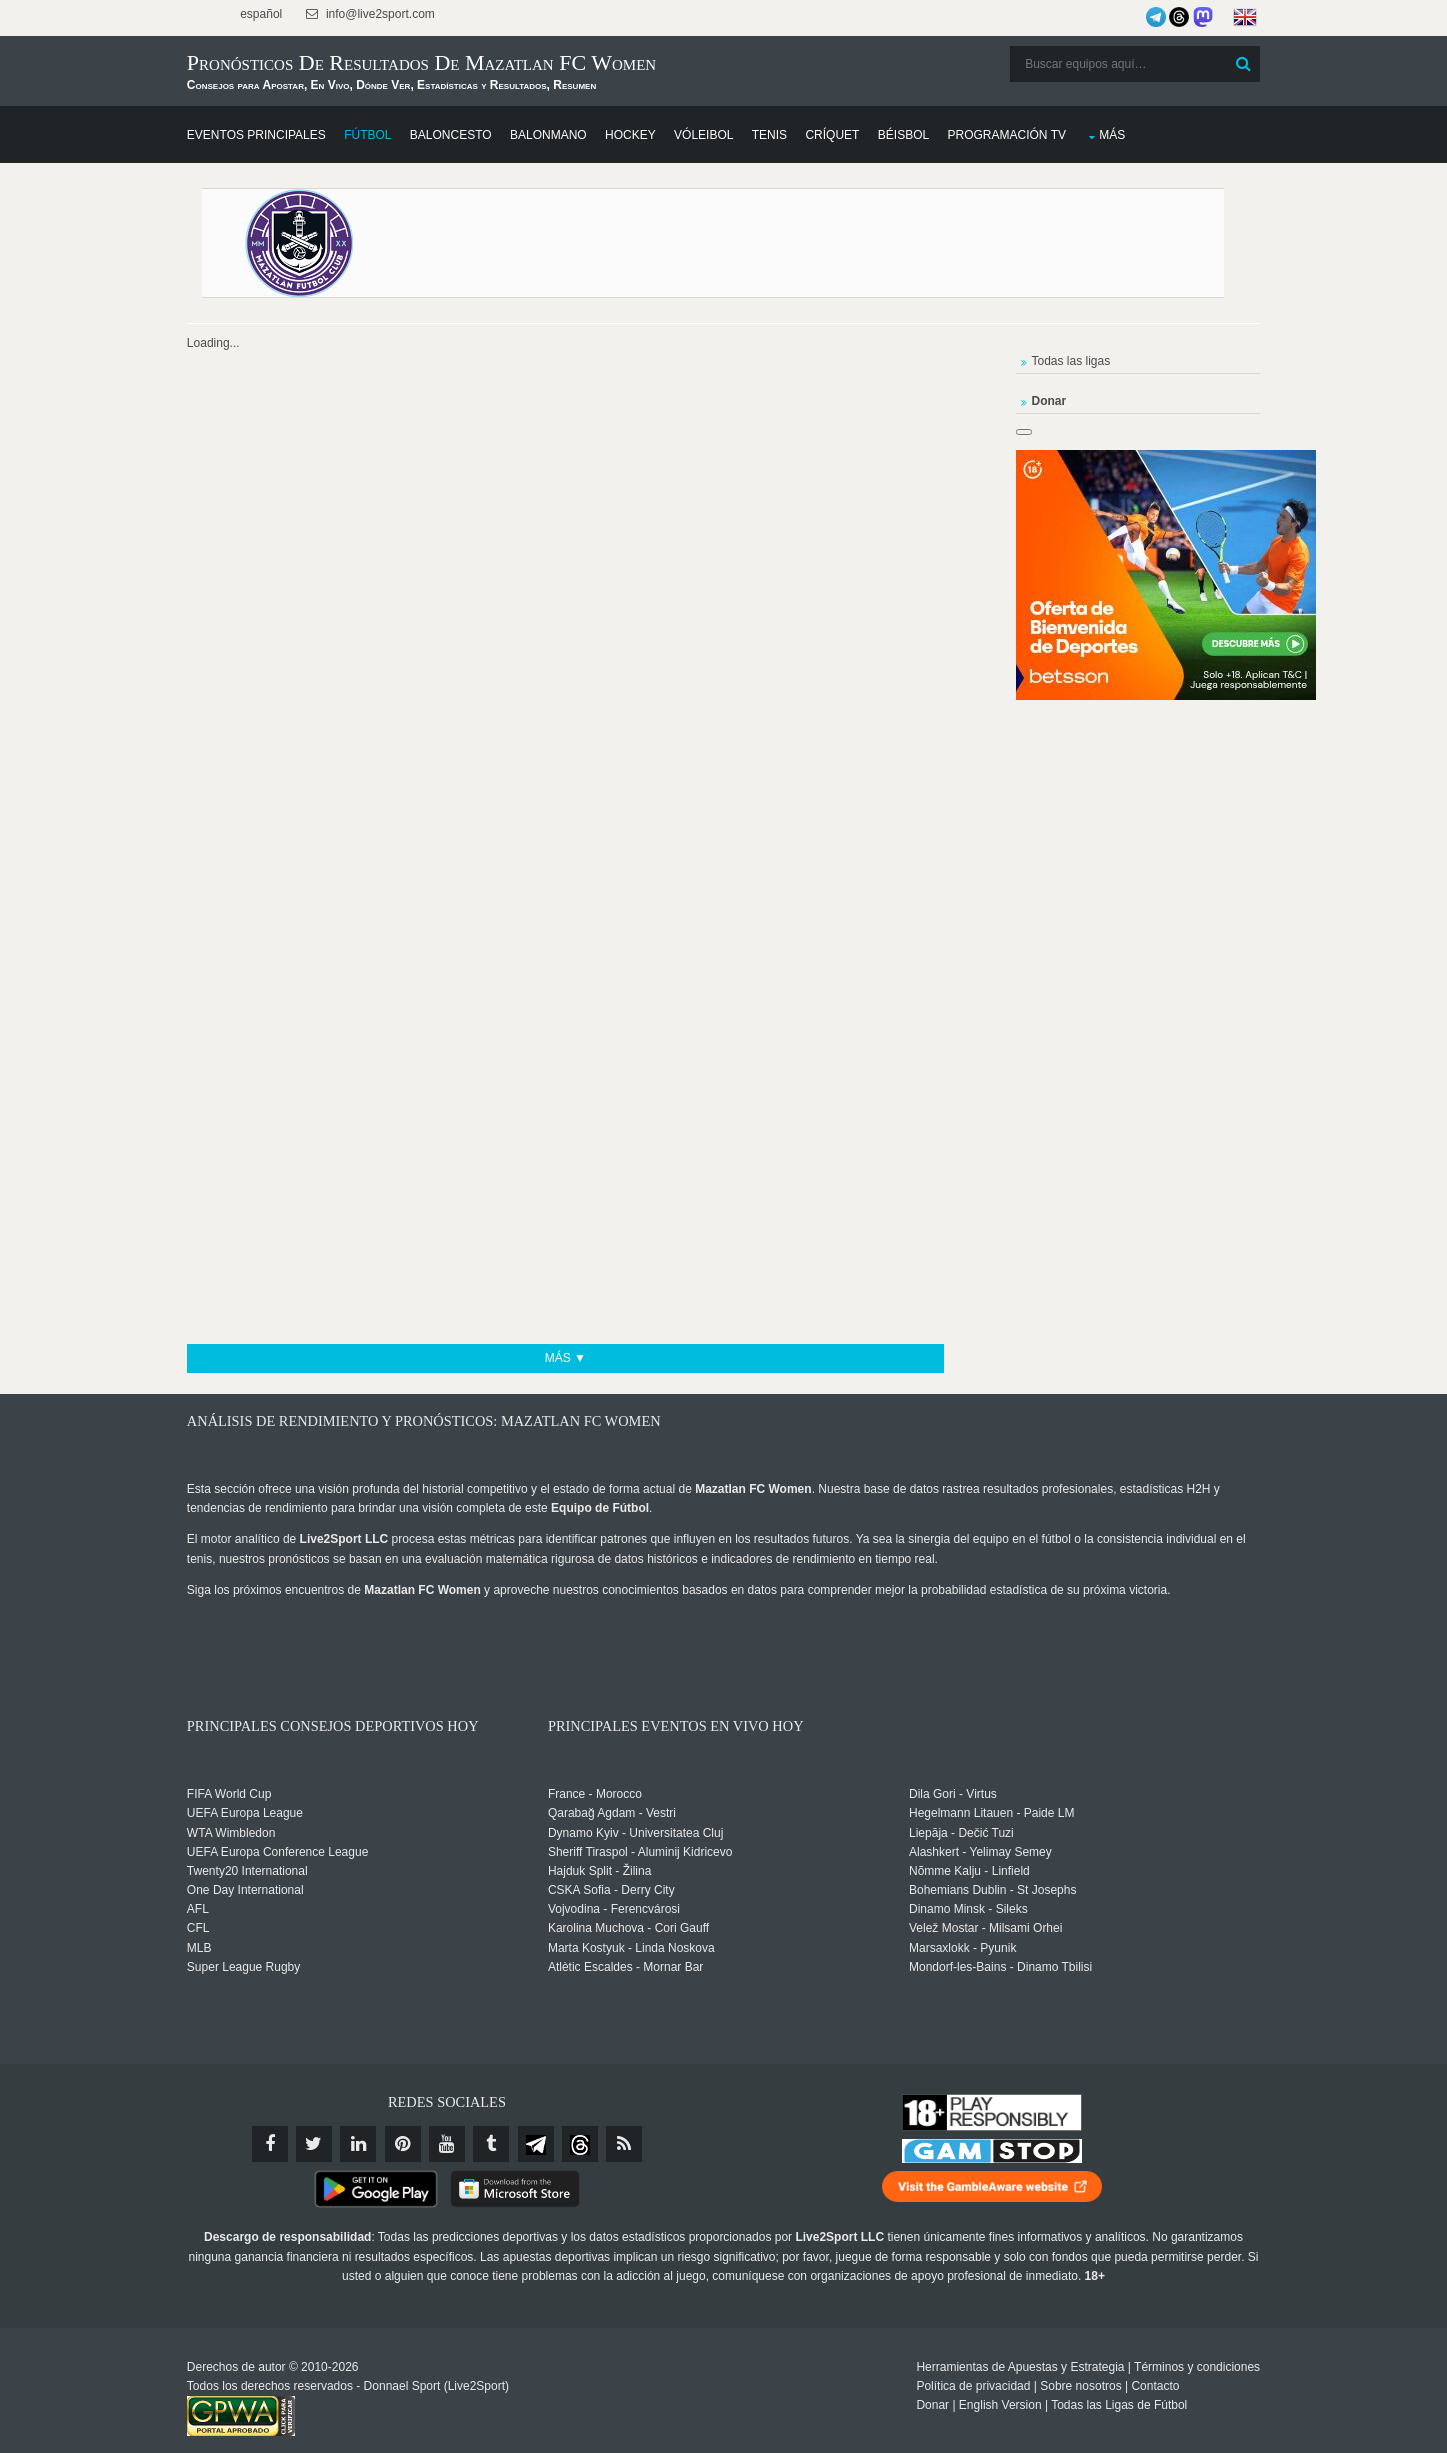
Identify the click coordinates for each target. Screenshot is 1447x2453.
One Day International (293, 1891)
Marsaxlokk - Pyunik (960, 1948)
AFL (246, 1910)
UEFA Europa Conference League (325, 1852)
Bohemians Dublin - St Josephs (990, 1891)
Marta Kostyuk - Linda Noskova (654, 1948)
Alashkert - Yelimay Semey (978, 1852)
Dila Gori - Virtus (951, 1795)
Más (1160, 131)
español (307, 14)
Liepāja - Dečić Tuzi (959, 1833)
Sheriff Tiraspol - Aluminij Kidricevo (663, 1852)
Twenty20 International (295, 1872)
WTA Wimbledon (279, 1833)
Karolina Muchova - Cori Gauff (651, 1929)
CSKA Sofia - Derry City (634, 1891)
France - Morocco (618, 1795)
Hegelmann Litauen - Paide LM (989, 1814)
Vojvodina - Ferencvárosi (637, 1910)
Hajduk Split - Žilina (622, 1872)
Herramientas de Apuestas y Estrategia (973, 2354)
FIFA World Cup (277, 1795)
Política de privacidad (926, 2373)
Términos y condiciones (1149, 2354)
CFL (246, 1929)
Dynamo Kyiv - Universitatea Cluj (658, 1833)
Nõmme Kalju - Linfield (967, 1872)
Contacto (1108, 2373)
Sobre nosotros (1033, 2373)
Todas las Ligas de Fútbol (1072, 2392)
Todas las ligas (1045, 356)
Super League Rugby (291, 1968)
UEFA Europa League (293, 1814)
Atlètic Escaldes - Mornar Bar (648, 1968)
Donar (885, 2392)
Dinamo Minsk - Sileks (966, 1910)
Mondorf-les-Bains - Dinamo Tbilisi (998, 1968)
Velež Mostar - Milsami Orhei (983, 1929)
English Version (952, 2392)
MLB (247, 1948)
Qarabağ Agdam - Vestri (635, 1814)
